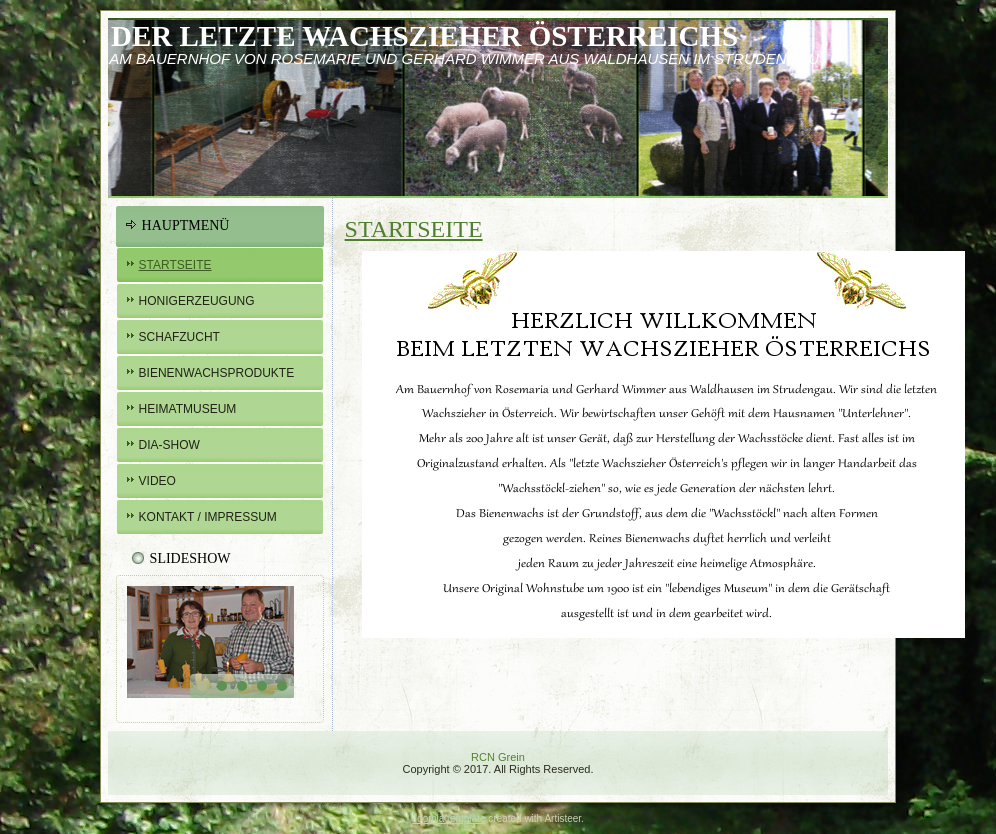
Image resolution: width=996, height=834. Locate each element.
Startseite (175, 265)
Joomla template (448, 818)
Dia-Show (169, 445)
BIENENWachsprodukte (217, 373)
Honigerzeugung (197, 301)
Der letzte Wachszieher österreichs (424, 36)
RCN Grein (498, 757)
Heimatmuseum (188, 409)
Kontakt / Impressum (208, 517)
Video (157, 481)
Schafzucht (179, 337)
